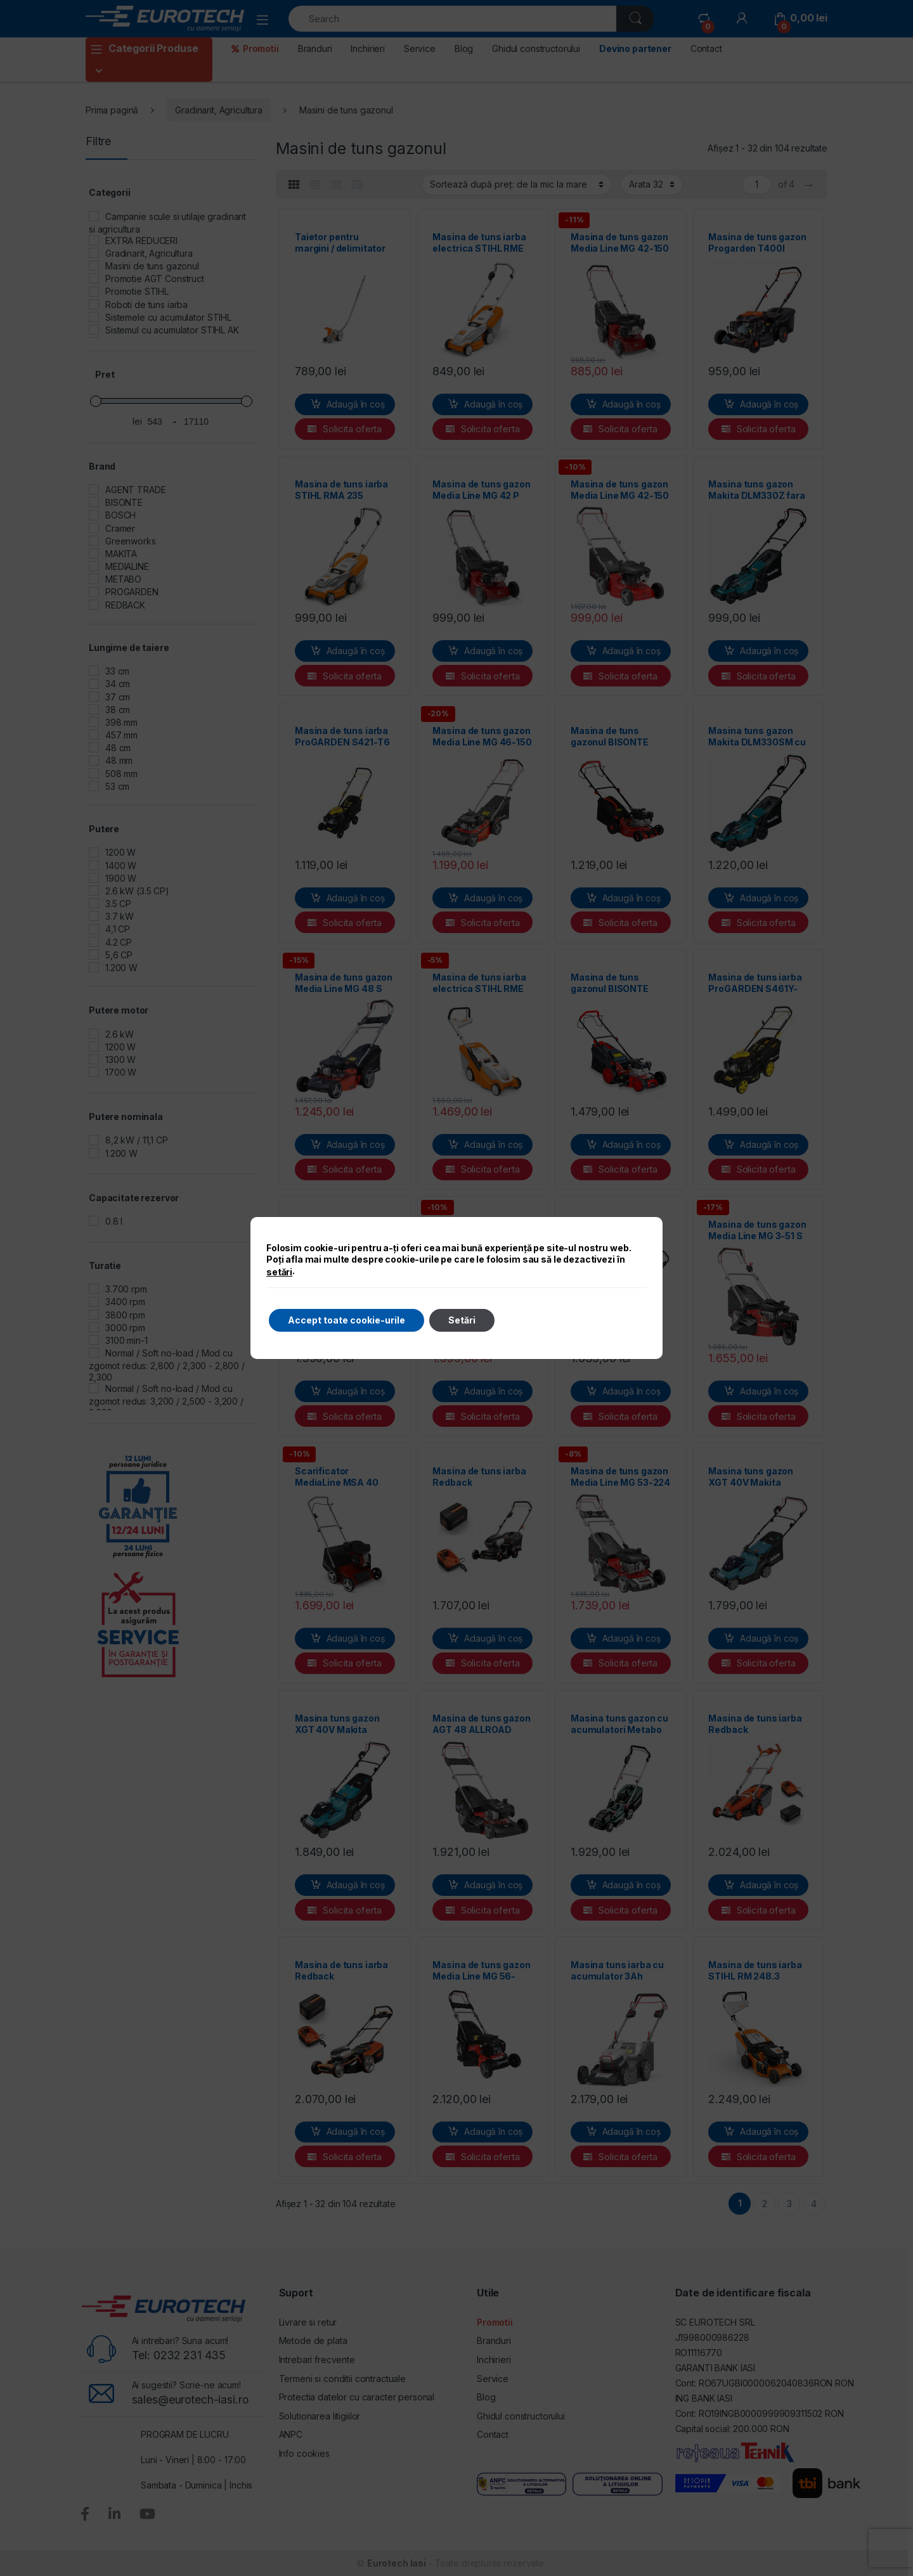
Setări (462, 1320)
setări (279, 1271)
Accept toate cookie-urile (346, 1320)
